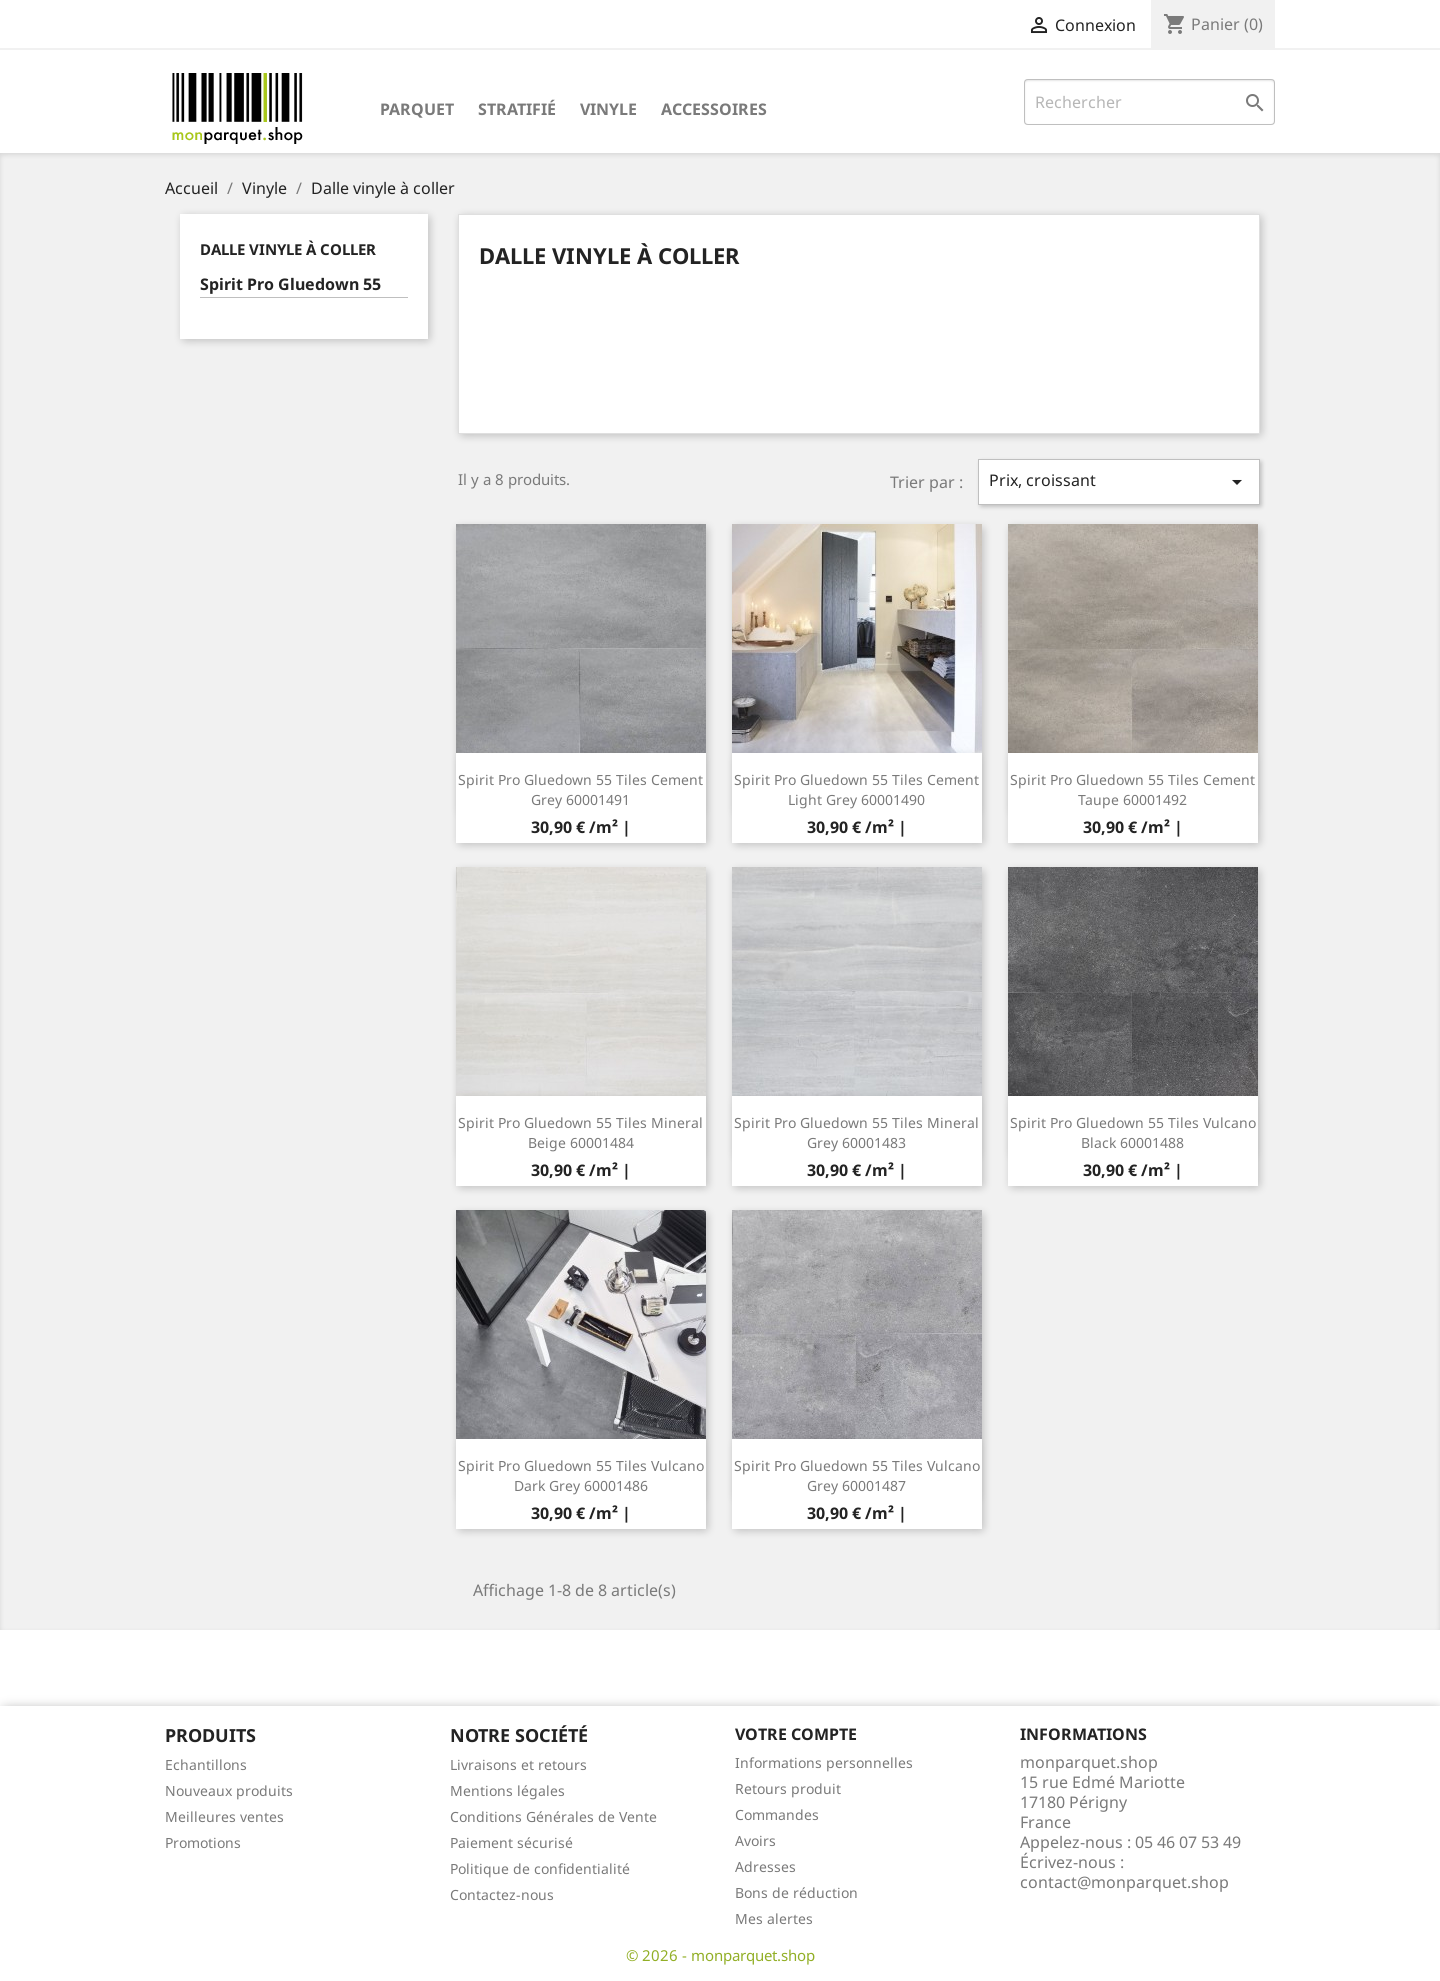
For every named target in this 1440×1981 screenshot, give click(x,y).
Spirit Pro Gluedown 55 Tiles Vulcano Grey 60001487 (857, 1475)
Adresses (765, 1866)
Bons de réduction (796, 1892)
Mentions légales (507, 1790)
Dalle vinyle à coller (288, 249)
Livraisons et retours (518, 1764)
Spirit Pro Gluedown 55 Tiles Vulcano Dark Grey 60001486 (581, 1475)
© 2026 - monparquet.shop (720, 1955)
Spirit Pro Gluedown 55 (290, 284)
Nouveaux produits (229, 1790)
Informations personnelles (824, 1762)
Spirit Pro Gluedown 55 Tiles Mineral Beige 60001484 (580, 1132)
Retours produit (788, 1788)
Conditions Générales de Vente (553, 1816)
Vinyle (608, 109)
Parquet (417, 109)
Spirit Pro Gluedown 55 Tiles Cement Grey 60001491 (580, 789)
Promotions (203, 1842)
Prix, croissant (1119, 481)
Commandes (777, 1814)
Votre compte (796, 1734)
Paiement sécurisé (511, 1842)
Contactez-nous (502, 1894)
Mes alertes (774, 1918)
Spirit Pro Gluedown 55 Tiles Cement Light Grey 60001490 (856, 789)
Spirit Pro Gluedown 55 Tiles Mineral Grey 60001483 (856, 1132)
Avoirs (755, 1840)
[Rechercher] (1149, 102)
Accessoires (714, 109)
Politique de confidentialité (540, 1868)
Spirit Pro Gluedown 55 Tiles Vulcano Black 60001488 (1133, 1132)
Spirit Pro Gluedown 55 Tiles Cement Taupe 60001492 (1132, 789)
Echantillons (206, 1764)
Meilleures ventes (224, 1816)
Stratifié (517, 109)
